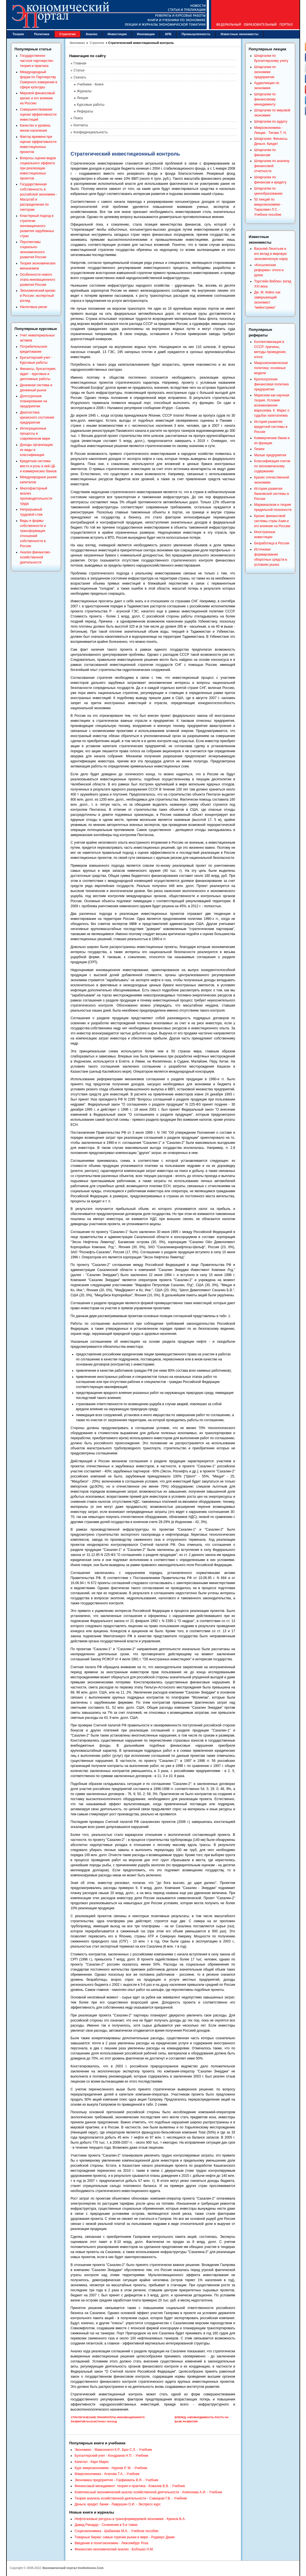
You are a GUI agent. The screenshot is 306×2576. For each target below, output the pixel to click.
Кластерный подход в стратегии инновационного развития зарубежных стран (37, 226)
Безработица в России (271, 543)
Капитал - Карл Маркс (92, 2462)
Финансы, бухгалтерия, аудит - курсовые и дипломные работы (38, 374)
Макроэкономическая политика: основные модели (271, 368)
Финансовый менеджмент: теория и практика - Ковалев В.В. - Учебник (130, 2486)
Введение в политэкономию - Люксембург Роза (111, 2543)
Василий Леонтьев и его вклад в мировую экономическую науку (271, 254)
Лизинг (259, 449)
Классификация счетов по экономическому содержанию (272, 466)
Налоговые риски (33, 307)
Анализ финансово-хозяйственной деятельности (35, 557)
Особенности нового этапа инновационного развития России (37, 280)
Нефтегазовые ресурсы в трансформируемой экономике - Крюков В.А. (130, 2519)
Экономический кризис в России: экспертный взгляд (38, 296)
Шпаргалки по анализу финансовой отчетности (271, 166)
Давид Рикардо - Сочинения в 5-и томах (106, 2525)
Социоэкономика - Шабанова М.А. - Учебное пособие (116, 2531)
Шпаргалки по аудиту (270, 121)
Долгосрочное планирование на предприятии (33, 401)
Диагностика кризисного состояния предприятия (37, 417)
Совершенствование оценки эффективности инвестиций (38, 114)
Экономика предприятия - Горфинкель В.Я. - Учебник (116, 2480)
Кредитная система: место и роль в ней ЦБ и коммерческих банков (38, 466)
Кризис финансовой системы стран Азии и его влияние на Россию (272, 521)
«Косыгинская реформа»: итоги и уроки (269, 270)
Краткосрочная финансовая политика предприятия (271, 384)
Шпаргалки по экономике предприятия (265, 72)
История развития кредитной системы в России (270, 427)
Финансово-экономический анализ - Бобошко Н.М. (114, 2549)
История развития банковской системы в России (271, 494)
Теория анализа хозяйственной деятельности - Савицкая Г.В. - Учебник (131, 2498)
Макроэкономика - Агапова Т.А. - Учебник (107, 2474)
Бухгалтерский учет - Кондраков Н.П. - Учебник (111, 2456)
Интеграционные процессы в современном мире (35, 433)
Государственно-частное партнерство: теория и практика (37, 61)
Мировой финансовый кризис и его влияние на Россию (37, 98)
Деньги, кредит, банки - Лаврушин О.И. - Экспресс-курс (118, 2504)
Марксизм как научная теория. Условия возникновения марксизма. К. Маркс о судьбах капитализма (271, 405)
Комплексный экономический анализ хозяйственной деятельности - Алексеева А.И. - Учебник (148, 2492)
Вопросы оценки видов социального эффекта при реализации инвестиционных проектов (38, 168)
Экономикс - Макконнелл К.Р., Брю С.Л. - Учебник (113, 2450)
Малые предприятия (270, 455)
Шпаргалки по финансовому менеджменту (265, 99)
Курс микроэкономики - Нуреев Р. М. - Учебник (111, 2468)
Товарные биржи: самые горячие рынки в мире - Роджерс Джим (125, 2537)
